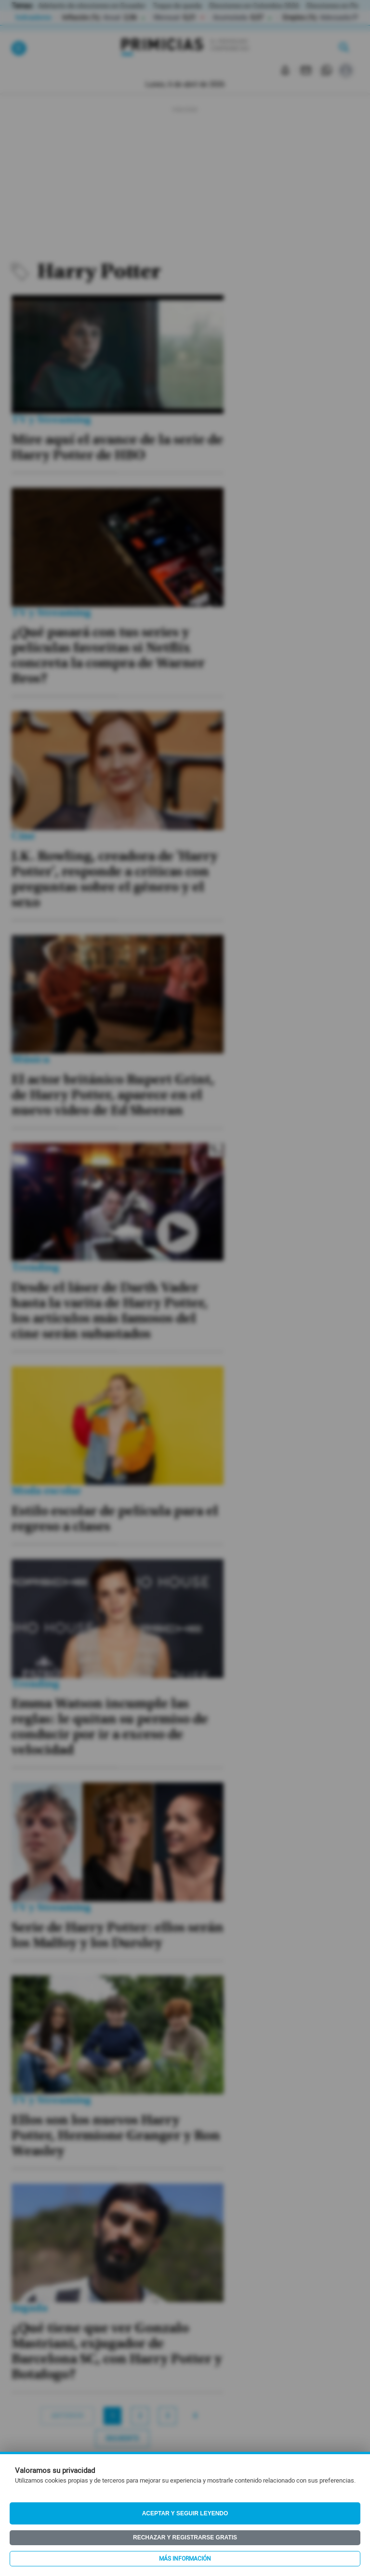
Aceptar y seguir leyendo (185, 2513)
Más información (185, 2558)
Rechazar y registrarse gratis (185, 2537)
